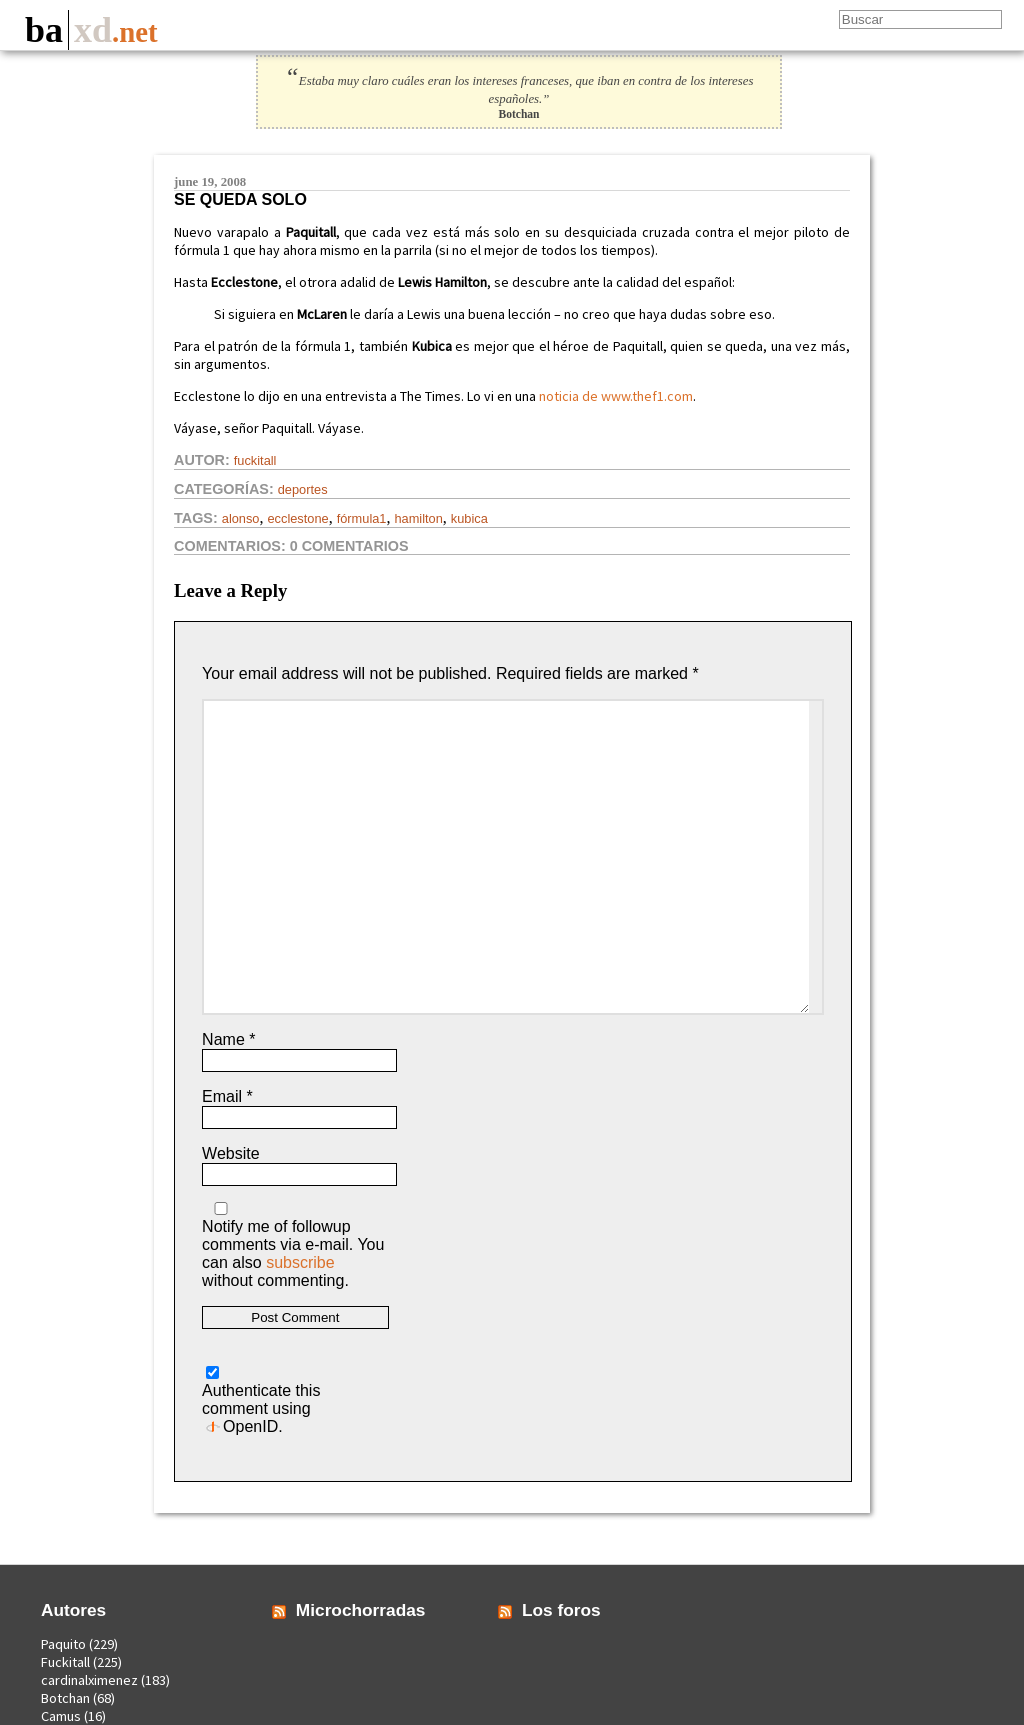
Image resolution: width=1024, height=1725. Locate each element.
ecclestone (297, 518)
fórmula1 (362, 518)
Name (228, 1039)
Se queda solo (240, 199)
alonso (241, 518)
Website (231, 1153)
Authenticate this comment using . (261, 1400)
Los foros (561, 1610)
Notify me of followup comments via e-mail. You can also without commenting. (293, 1245)
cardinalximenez (89, 1680)
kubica (469, 518)
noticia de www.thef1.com (616, 396)
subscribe (300, 1262)
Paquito (63, 1644)
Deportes (303, 489)
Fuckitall (255, 460)
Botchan (65, 1698)
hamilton (418, 518)
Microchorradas (361, 1610)
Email (227, 1096)
